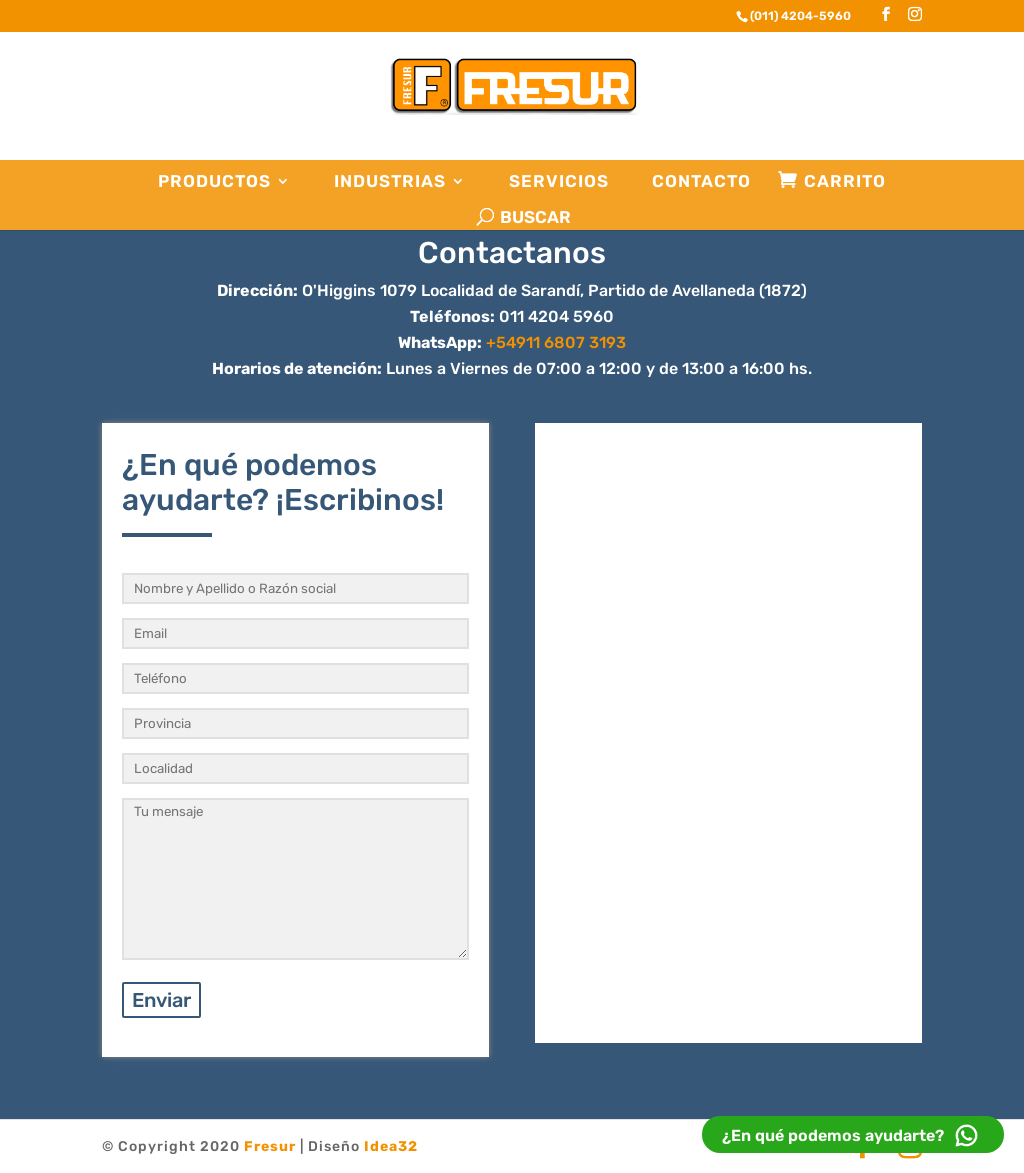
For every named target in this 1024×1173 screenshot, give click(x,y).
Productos (214, 181)
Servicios (559, 181)
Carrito (845, 181)
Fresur (270, 1146)
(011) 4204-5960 (800, 16)
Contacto (701, 181)
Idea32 (391, 1146)
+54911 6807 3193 (556, 342)
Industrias (390, 181)
